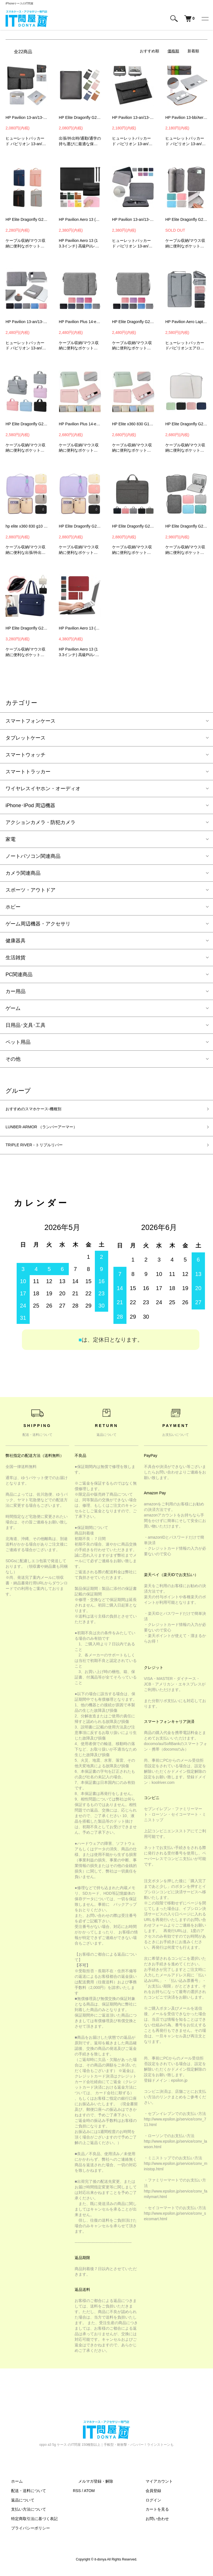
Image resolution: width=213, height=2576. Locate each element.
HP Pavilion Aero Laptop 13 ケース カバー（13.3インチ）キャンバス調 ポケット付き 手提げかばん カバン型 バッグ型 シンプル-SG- (186, 321)
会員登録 (148, 2496)
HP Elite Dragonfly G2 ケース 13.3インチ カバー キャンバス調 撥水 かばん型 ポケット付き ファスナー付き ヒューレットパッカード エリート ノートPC (186, 424)
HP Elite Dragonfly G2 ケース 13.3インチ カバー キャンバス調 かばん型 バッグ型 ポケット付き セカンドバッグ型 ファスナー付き (27, 219)
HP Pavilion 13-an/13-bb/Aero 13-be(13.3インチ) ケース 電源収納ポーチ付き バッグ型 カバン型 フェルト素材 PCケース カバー (27, 117)
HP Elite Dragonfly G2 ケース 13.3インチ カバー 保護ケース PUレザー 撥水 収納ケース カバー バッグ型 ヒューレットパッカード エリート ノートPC (80, 117)
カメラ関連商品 (23, 873)
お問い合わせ (151, 2524)
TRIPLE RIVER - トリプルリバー (42, 1149)
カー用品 (16, 991)
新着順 (193, 51)
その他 (13, 1059)
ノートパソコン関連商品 (33, 856)
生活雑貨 (16, 957)
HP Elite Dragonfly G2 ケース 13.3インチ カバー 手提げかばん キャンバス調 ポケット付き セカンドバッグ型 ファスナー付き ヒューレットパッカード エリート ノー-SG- (27, 628)
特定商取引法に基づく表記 (29, 2524)
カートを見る (151, 2515)
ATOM (89, 2496)
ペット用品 (18, 1042)
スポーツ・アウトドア (30, 890)
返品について (17, 2505)
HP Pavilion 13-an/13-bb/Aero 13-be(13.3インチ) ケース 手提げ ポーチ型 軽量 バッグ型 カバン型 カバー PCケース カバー (27, 321)
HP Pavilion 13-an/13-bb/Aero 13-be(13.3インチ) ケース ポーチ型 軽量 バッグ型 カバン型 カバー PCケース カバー (133, 219)
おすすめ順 (149, 51)
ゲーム (13, 1008)
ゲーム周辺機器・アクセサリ (38, 924)
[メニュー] (204, 18)
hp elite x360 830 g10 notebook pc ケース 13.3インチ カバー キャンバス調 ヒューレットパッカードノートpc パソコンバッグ (27, 526)
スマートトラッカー (28, 771)
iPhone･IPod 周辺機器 (30, 805)
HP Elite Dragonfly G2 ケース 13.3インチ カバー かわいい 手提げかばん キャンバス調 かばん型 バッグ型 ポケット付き (133, 321)
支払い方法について (23, 2515)
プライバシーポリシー (25, 2533)
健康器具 (16, 940)
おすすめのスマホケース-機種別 (41, 1110)
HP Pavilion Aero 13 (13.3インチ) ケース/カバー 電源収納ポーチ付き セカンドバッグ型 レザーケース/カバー (80, 219)
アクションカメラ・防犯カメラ (40, 822)
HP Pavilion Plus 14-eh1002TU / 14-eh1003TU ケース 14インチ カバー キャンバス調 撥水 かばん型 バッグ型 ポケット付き (80, 424)
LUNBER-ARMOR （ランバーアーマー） (51, 1130)
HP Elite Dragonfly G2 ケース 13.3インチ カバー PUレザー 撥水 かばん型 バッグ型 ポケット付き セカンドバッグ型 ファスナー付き (186, 219)
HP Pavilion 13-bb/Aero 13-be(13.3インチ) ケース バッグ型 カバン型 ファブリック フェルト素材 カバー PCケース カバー (186, 117)
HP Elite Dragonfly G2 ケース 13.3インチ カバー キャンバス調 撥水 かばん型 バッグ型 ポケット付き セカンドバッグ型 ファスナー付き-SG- (133, 526)
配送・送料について (23, 2496)
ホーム (11, 2487)
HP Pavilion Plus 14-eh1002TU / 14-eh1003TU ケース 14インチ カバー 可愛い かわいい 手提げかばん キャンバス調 (80, 321)
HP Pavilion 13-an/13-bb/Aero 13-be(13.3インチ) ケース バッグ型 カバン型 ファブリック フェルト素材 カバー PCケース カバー (133, 117)
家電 (11, 839)
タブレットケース (25, 738)
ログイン (148, 2505)
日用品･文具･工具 (25, 1025)
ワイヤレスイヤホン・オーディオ (43, 788)
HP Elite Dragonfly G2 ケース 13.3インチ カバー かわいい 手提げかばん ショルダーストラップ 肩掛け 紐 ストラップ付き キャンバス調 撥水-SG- (27, 424)
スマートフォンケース (30, 721)
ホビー (13, 907)
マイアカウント (153, 2487)
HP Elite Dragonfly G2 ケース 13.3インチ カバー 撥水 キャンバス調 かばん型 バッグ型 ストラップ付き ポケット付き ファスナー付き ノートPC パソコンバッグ (80, 526)
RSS (77, 2496)
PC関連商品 (19, 974)
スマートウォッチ (25, 755)
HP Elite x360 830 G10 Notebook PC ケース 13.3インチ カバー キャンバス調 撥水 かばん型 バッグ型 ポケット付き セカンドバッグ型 (133, 424)
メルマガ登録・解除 (90, 2487)
